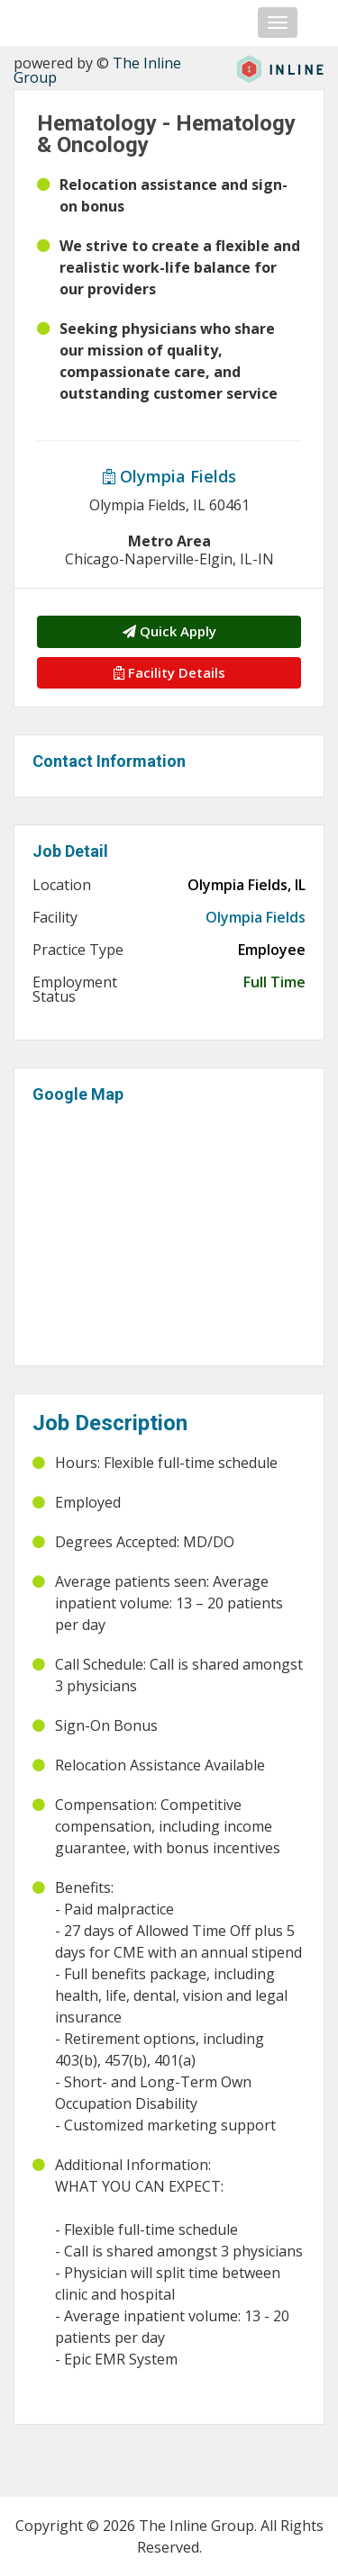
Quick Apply (169, 631)
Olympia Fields (169, 476)
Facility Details (169, 672)
